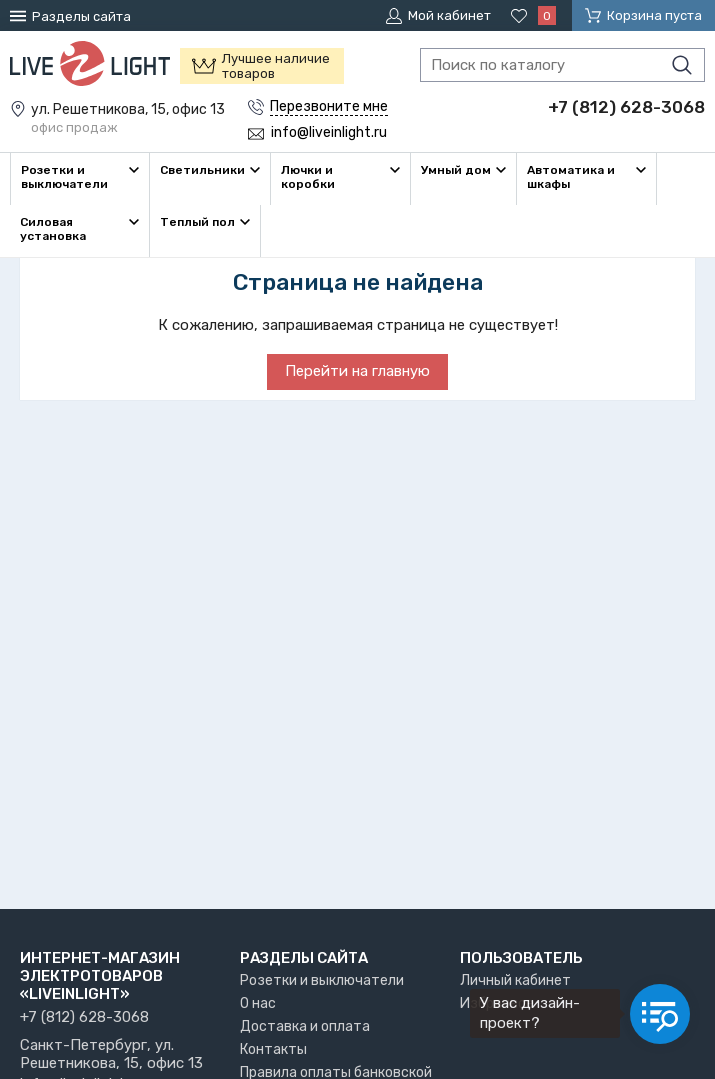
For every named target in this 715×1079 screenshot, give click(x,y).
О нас (258, 1003)
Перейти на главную (357, 371)
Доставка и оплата (305, 1026)
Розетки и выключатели (322, 980)
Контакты (273, 1049)
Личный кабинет (515, 980)
